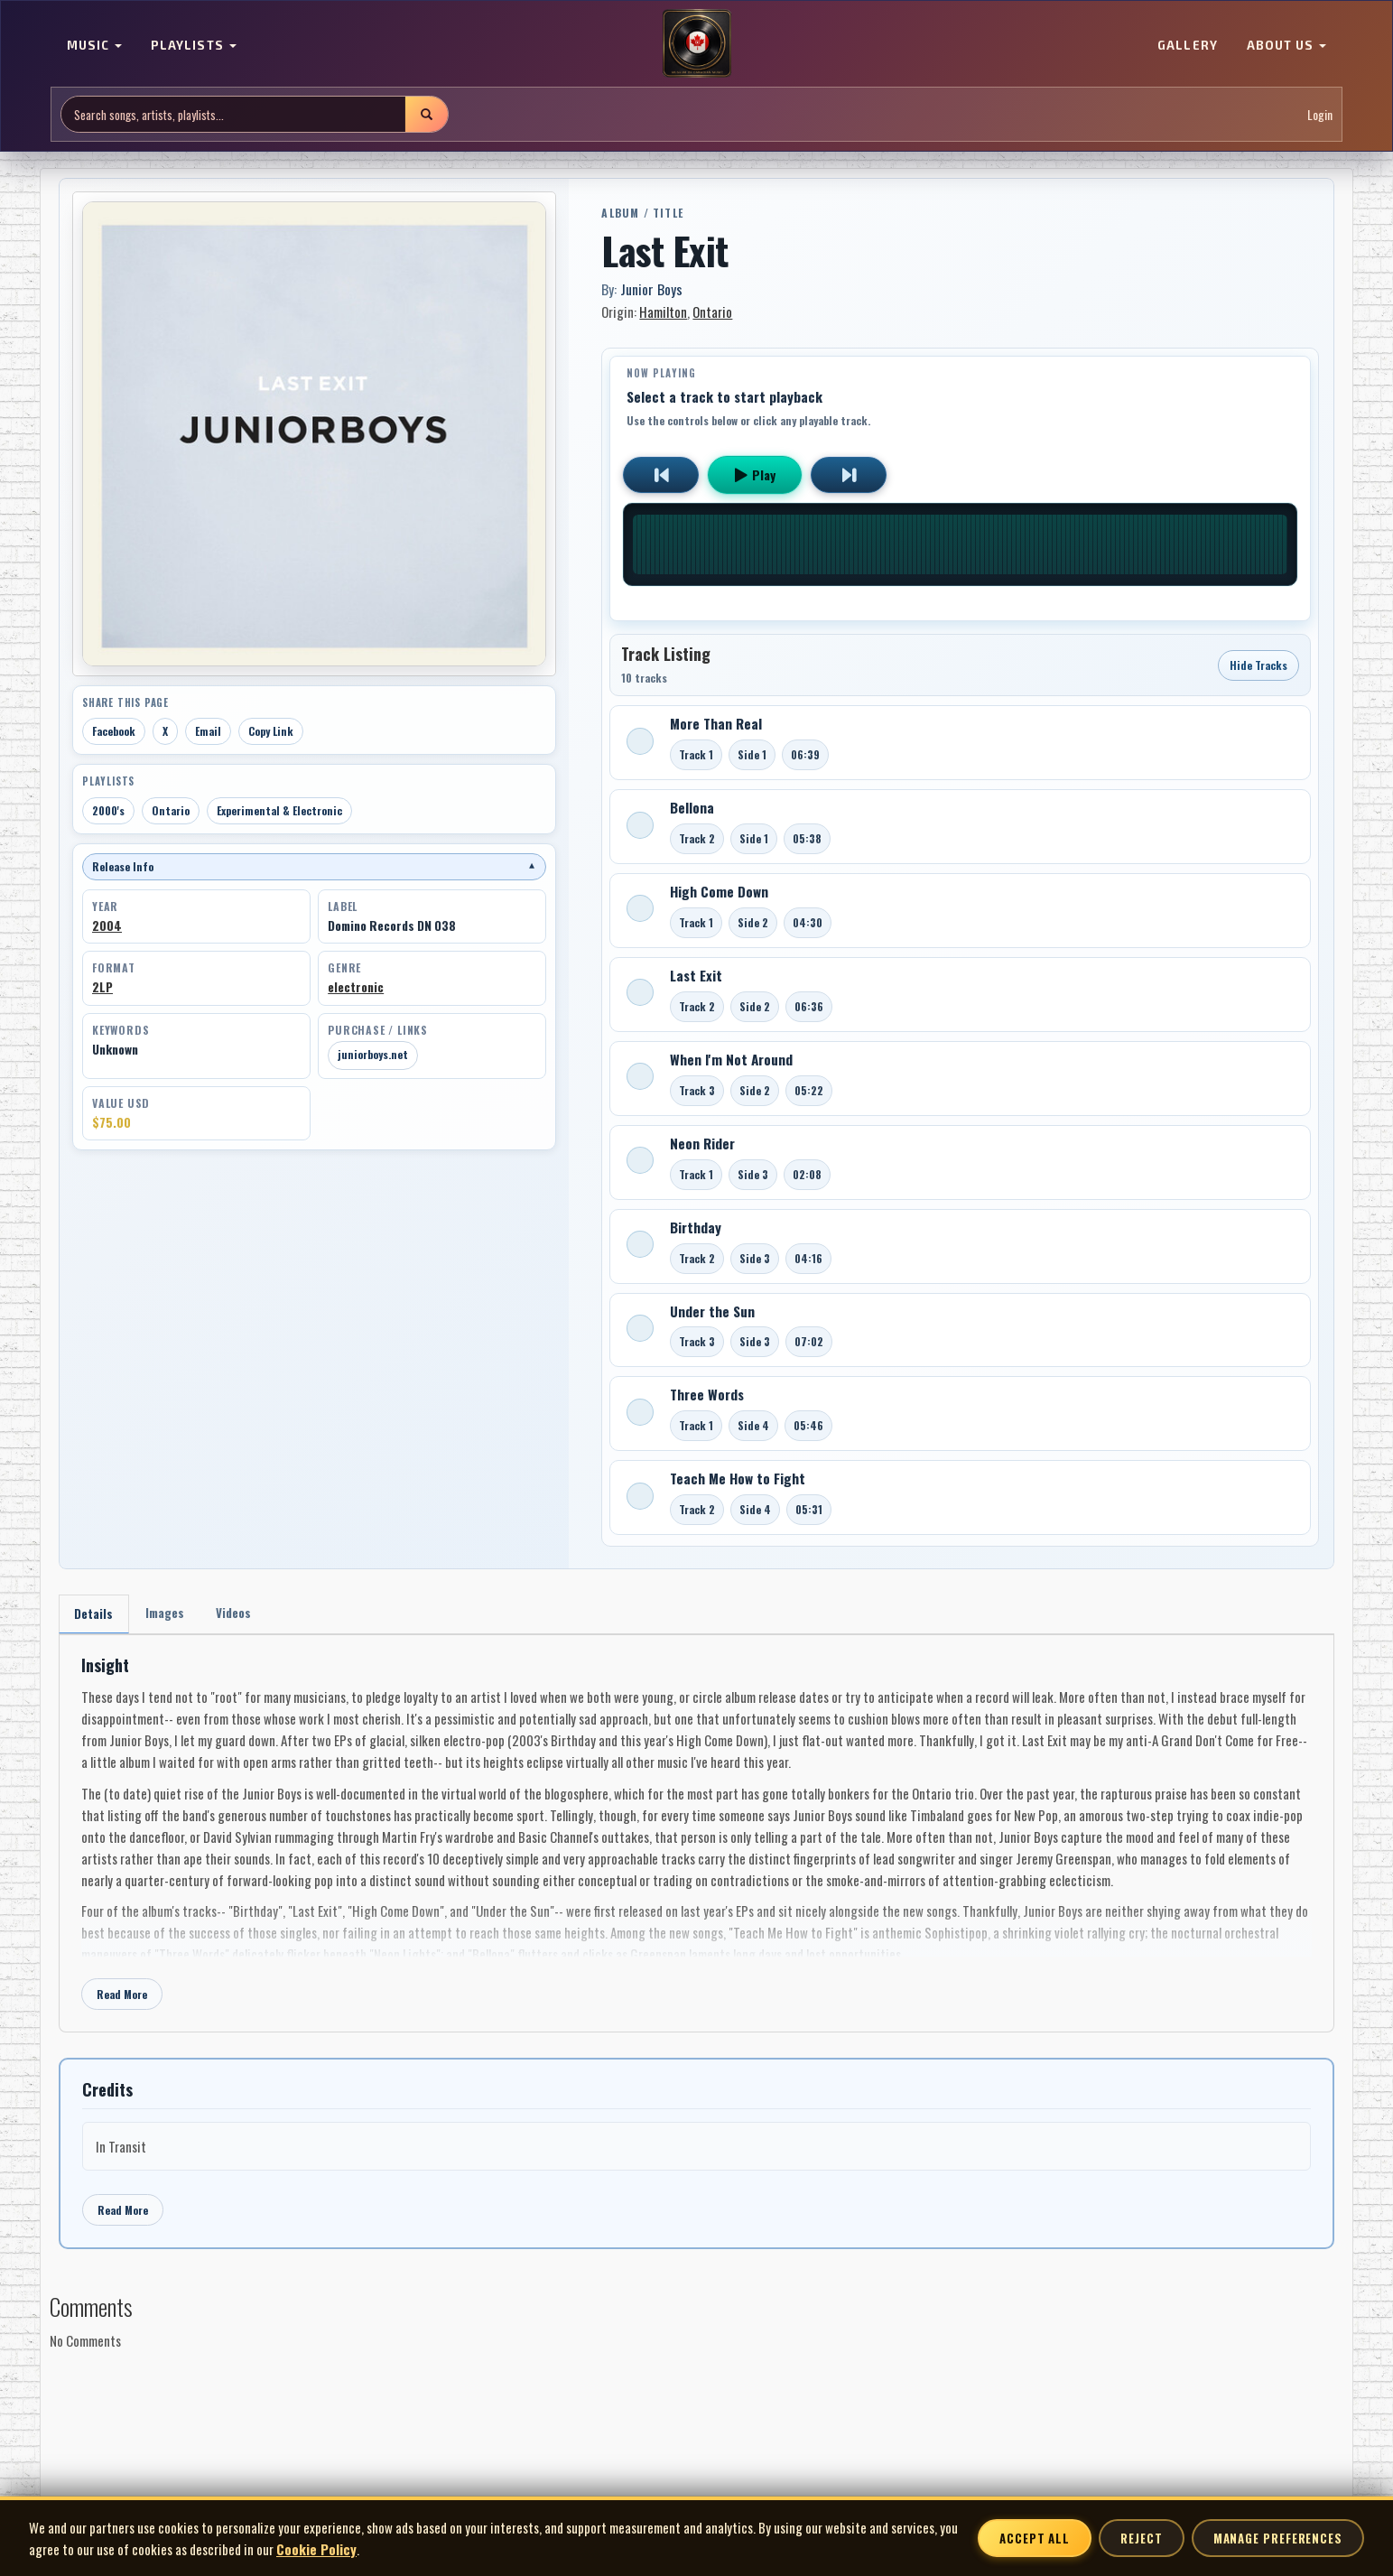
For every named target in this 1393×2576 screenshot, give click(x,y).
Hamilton (663, 311)
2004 (107, 925)
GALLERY (1187, 45)
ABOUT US (1286, 45)
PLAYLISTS (193, 45)
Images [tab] (170, 1613)
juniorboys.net (373, 1054)
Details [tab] (95, 1614)
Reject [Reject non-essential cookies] (1141, 2538)
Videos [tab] (242, 1613)
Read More (122, 1996)
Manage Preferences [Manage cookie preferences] (1277, 2538)
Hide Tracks (1258, 665)
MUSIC (94, 45)
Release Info (314, 866)
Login (1320, 114)
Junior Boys (651, 289)
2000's (108, 810)
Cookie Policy (316, 2549)
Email (208, 731)
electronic (356, 987)
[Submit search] (426, 114)
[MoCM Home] (697, 44)
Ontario (171, 810)
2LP (102, 987)
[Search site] (233, 114)
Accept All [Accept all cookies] (1034, 2538)
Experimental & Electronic (279, 810)
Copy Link (270, 731)
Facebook (113, 731)
